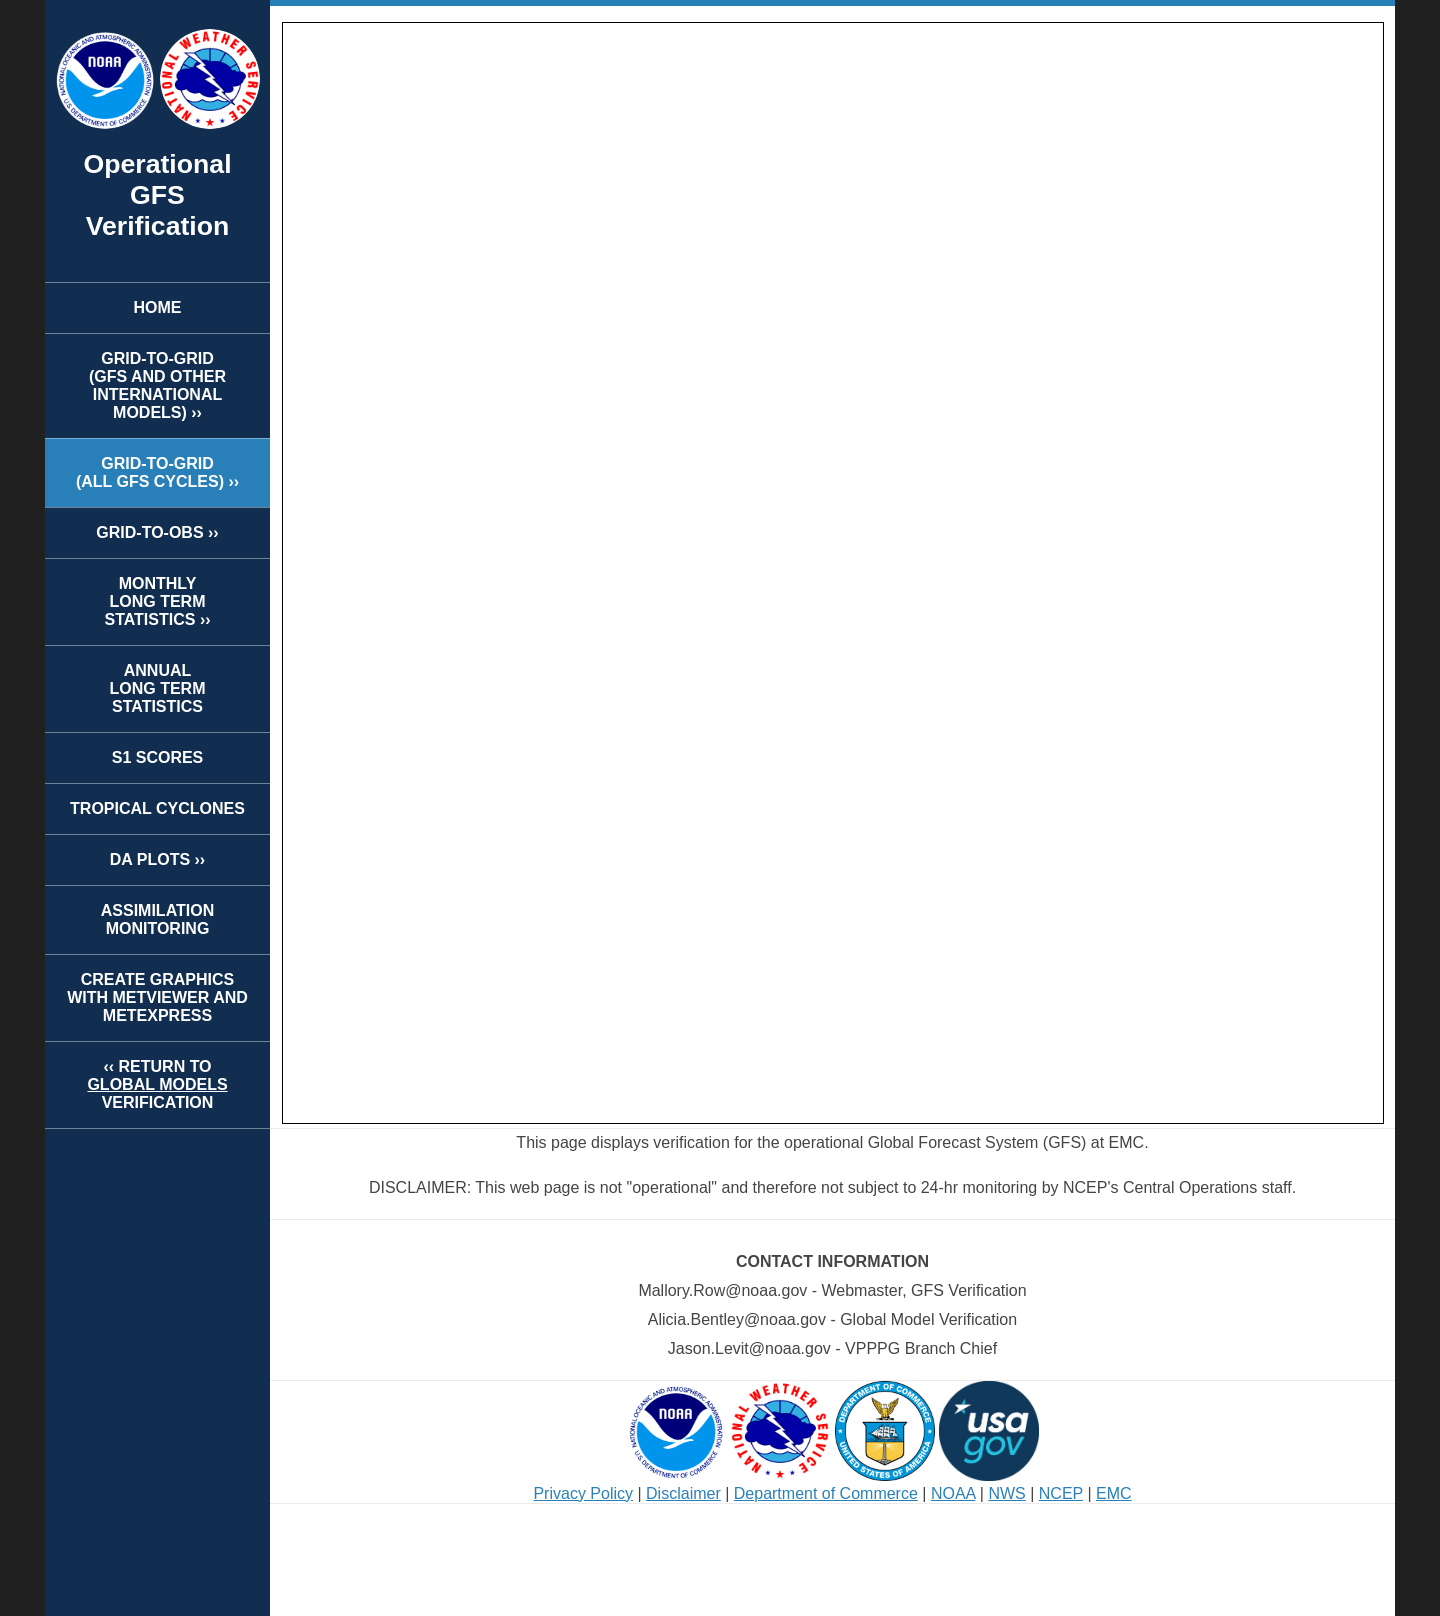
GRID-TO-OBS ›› (157, 532)
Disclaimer (683, 1493)
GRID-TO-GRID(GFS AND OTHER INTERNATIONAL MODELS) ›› (157, 385)
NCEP (1061, 1493)
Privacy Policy (583, 1493)
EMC (1114, 1493)
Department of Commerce (826, 1493)
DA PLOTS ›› (157, 859)
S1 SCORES (158, 757)
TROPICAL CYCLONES (157, 808)
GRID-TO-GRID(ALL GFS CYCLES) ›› (157, 472)
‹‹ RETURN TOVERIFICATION (157, 1084)
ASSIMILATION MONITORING (157, 919)
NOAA (953, 1493)
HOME (158, 307)
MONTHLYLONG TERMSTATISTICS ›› (157, 601)
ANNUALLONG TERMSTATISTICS (158, 688)
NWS (1006, 1493)
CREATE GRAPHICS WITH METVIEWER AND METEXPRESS (157, 997)
